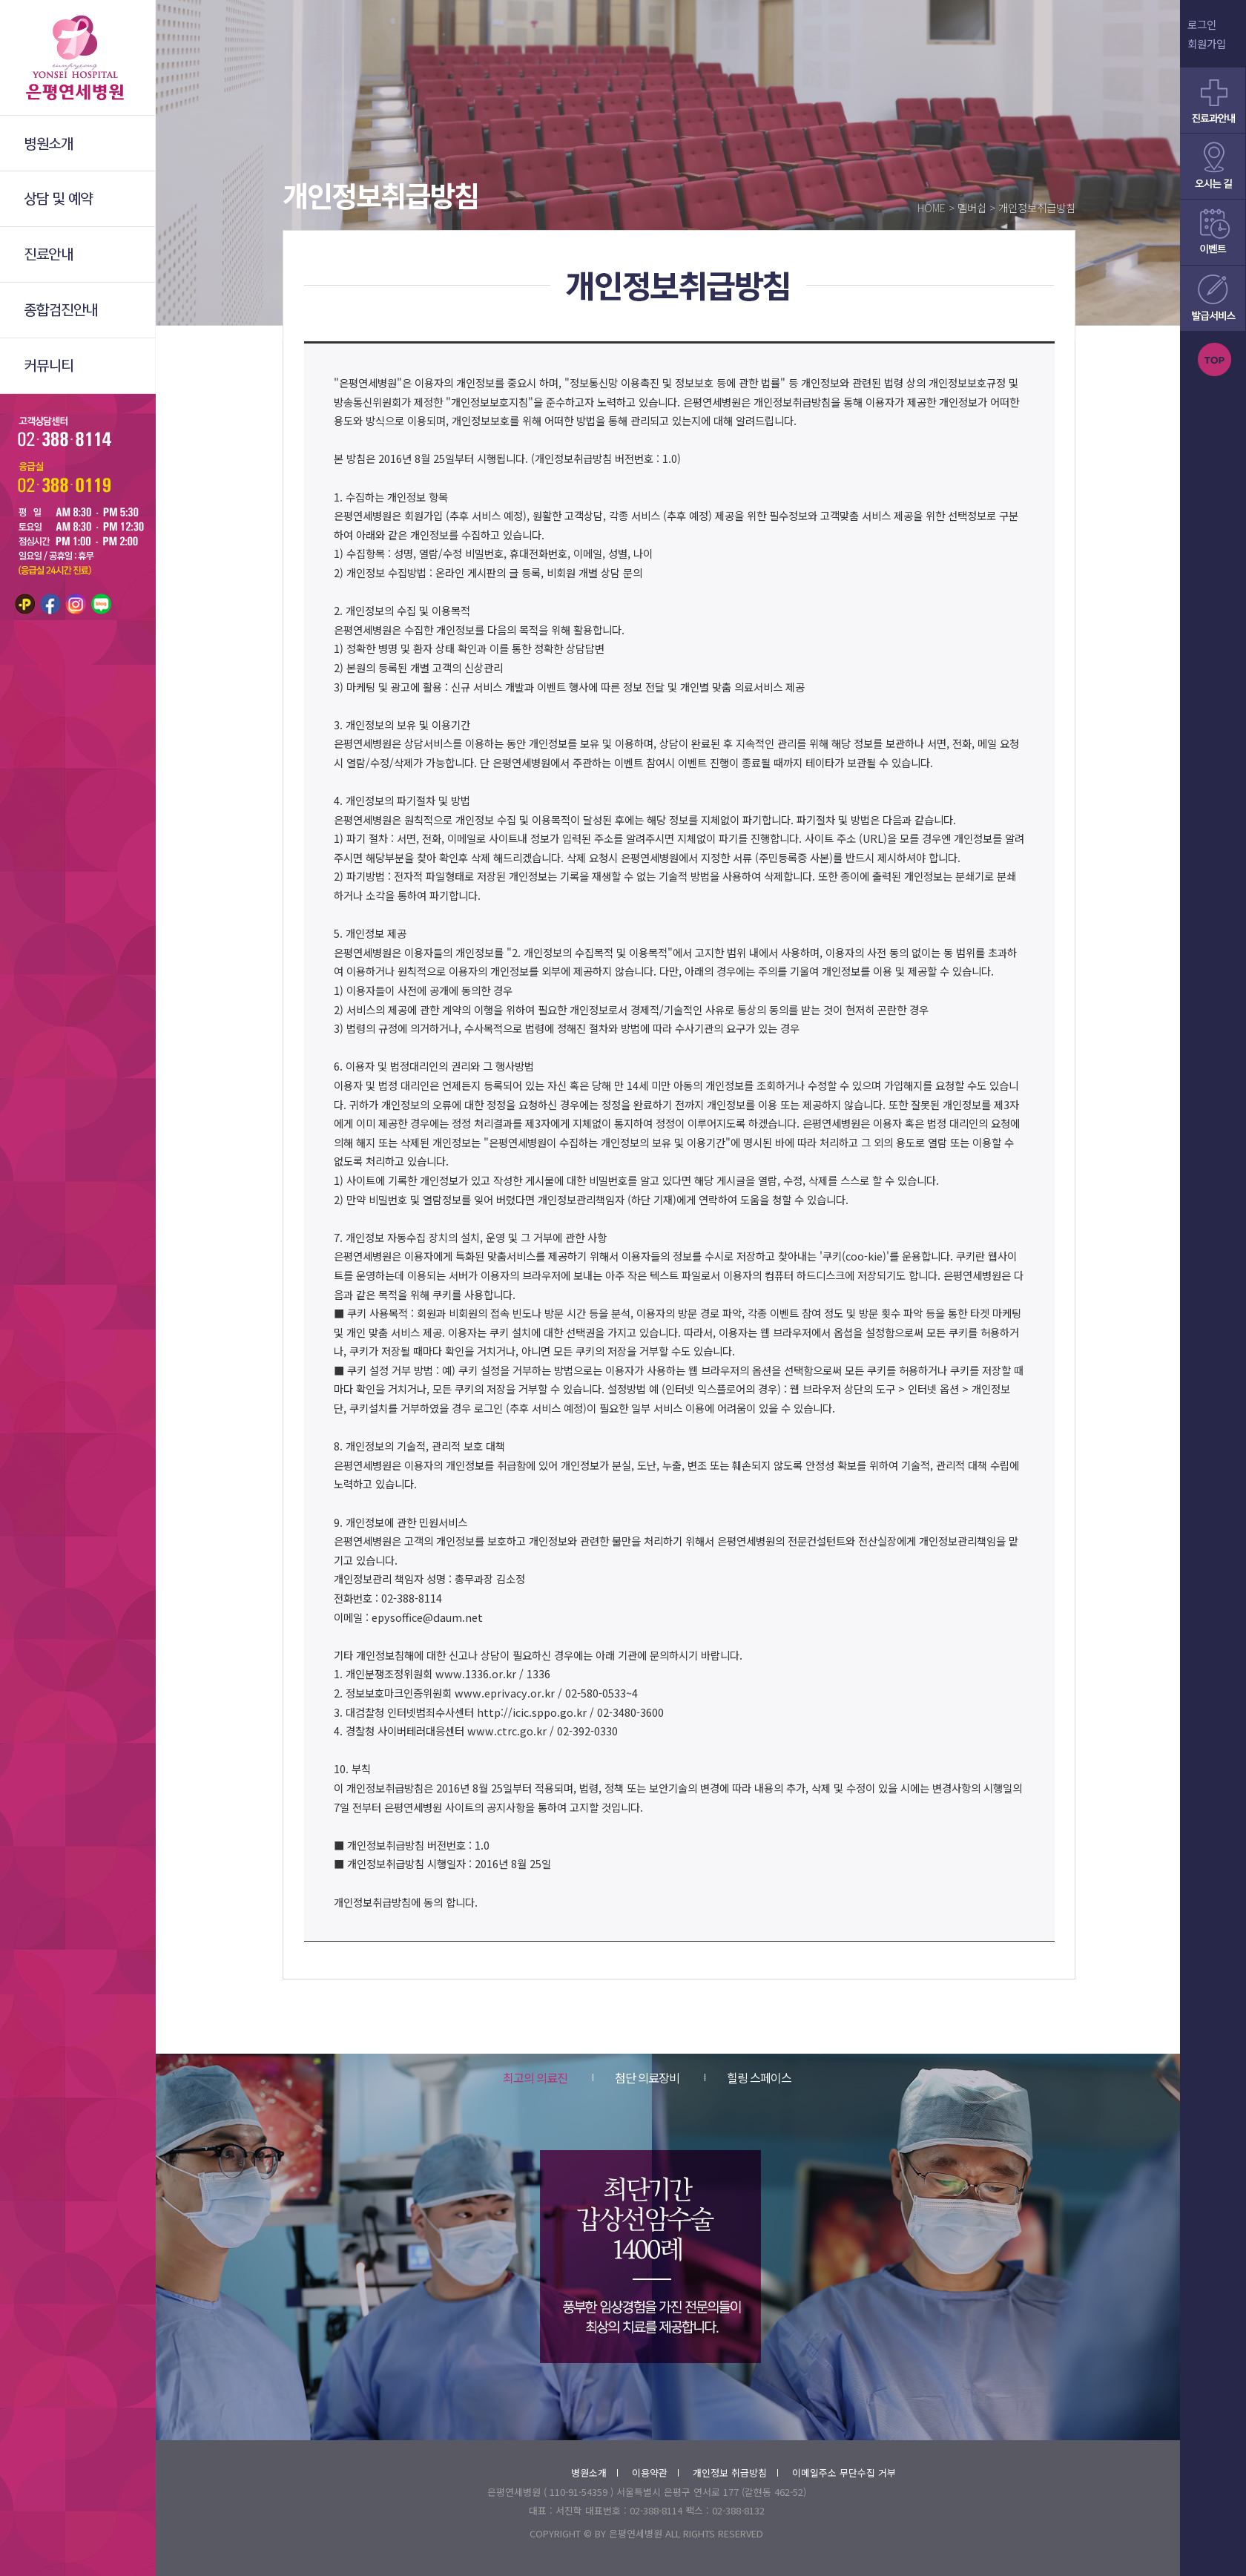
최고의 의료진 (535, 2077)
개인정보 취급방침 (735, 2472)
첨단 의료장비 (636, 2077)
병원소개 (594, 2472)
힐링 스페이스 (748, 2077)
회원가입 (1206, 43)
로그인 (1201, 24)
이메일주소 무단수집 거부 (844, 2472)
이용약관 (655, 2472)
